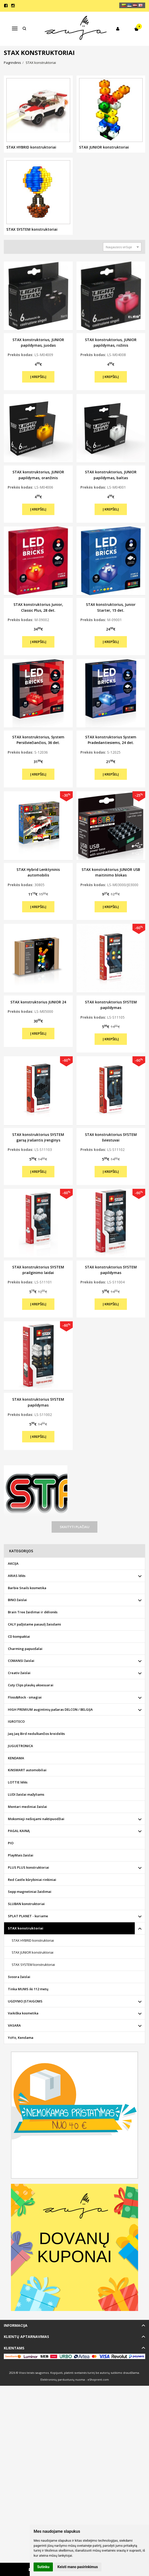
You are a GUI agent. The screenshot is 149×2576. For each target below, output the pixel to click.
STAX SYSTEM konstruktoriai (33, 1964)
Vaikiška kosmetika (23, 2013)
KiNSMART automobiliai (27, 1770)
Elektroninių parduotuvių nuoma (62, 2379)
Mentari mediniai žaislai (27, 1806)
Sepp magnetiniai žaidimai (29, 1891)
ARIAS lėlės (16, 1575)
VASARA (14, 2025)
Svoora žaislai (19, 1976)
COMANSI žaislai (21, 1660)
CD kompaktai (19, 1636)
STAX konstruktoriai (25, 1928)
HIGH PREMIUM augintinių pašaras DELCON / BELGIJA (50, 1709)
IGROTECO (16, 1721)
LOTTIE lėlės (17, 1782)
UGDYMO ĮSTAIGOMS (25, 2001)
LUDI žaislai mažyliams (26, 1794)
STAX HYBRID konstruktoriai (33, 1940)
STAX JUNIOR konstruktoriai (32, 1952)
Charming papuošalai (25, 1648)
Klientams (14, 2348)
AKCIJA (13, 1563)
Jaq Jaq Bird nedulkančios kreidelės (36, 1733)
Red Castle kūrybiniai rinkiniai (32, 1879)
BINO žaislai (17, 1600)
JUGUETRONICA (20, 1746)
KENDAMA (16, 1758)
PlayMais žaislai (20, 1855)
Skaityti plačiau (75, 1527)
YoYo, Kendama (20, 2037)
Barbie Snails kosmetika (27, 1588)
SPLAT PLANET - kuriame (28, 1916)
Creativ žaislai (19, 1673)
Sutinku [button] (43, 2567)
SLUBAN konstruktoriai (26, 1903)
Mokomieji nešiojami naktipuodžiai (36, 1819)
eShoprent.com (98, 2379)
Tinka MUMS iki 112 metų (28, 1989)
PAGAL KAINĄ (19, 1830)
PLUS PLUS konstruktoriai (28, 1867)
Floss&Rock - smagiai (25, 1697)
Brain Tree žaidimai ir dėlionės (32, 1612)
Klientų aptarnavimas (26, 2336)
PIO (10, 1843)
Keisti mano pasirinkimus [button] (77, 2567)
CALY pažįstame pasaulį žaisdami (34, 1624)
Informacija (15, 2325)
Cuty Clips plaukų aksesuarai (30, 1685)
